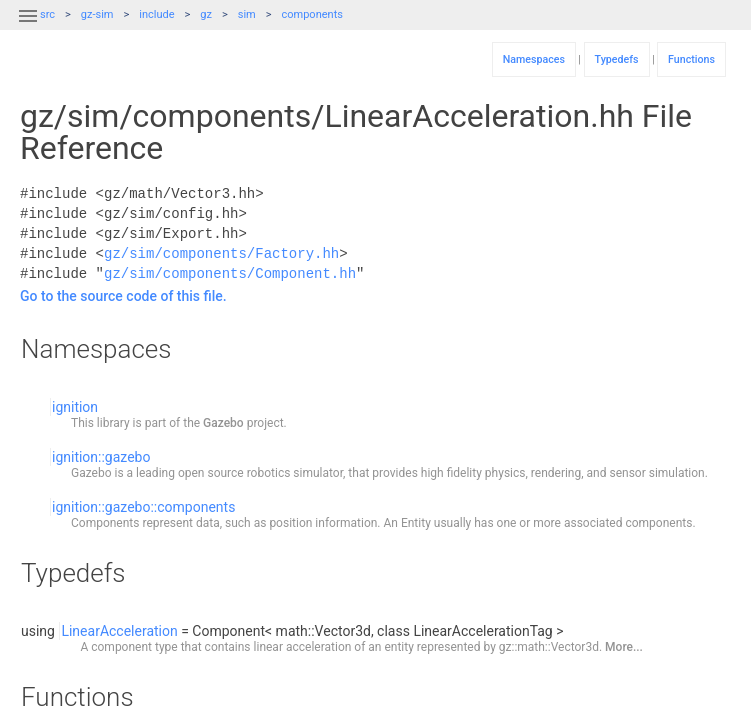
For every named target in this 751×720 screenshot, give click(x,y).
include (156, 14)
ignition (75, 407)
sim (247, 14)
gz (206, 14)
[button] (28, 28)
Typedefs (617, 59)
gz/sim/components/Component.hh (230, 273)
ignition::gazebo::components (143, 507)
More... (624, 647)
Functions (691, 59)
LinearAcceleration (119, 631)
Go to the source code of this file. (123, 296)
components (312, 14)
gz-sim (97, 14)
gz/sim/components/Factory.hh (221, 253)
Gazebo (223, 423)
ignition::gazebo (101, 457)
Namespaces (534, 59)
